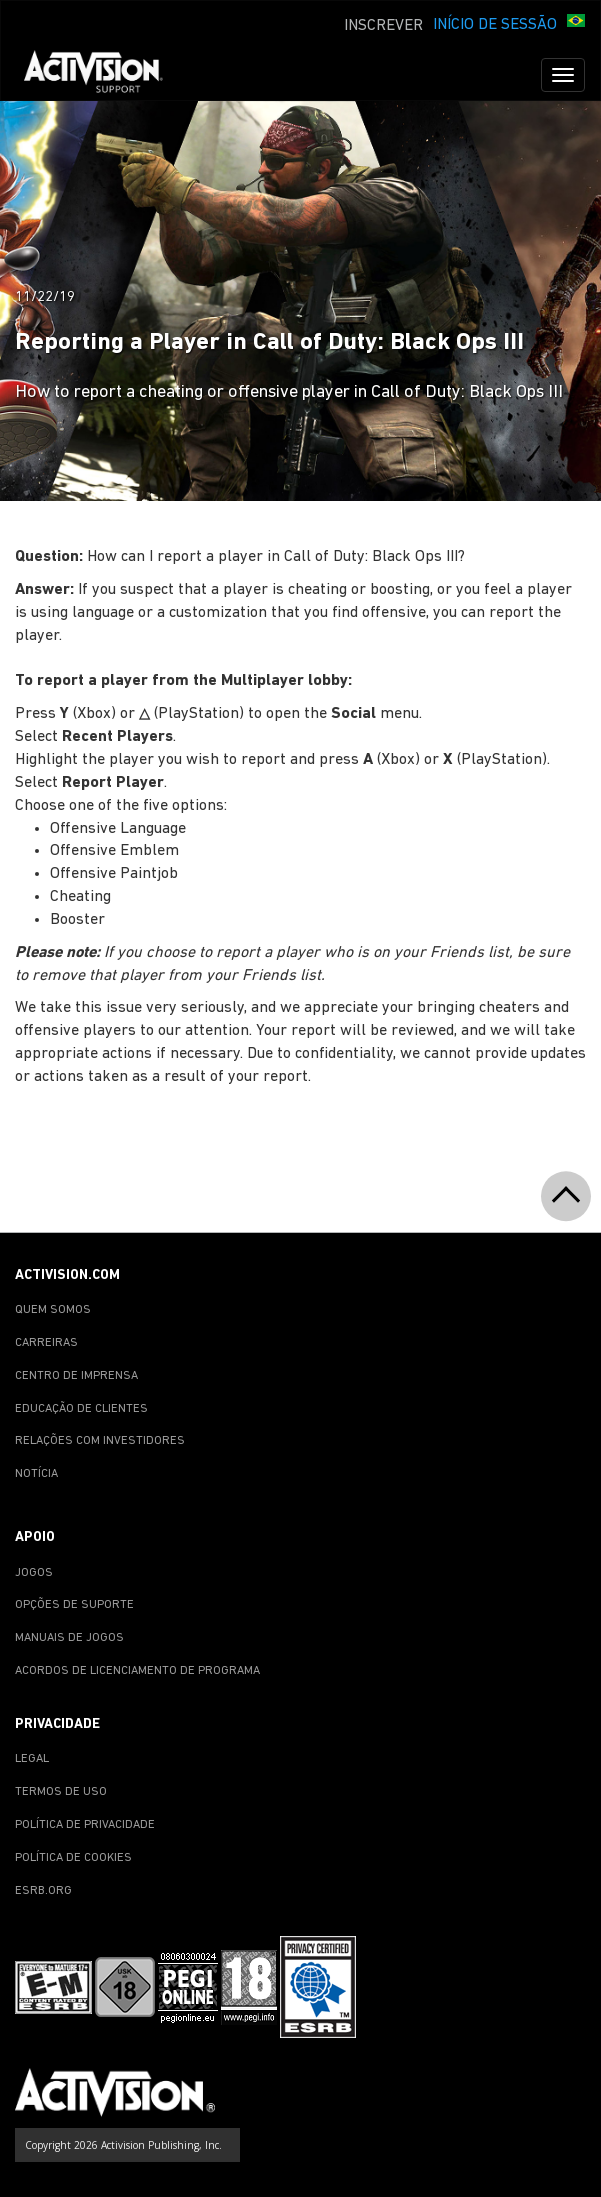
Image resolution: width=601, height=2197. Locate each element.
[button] (576, 23)
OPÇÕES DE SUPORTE (74, 1605)
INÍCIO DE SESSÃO (495, 25)
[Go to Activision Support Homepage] (103, 75)
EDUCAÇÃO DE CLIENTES (81, 1409)
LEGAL (32, 1759)
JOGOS (34, 1573)
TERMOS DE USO (61, 1792)
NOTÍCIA (36, 1474)
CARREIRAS (46, 1343)
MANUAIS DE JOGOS (69, 1638)
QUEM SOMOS (53, 1310)
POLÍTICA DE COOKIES (73, 1858)
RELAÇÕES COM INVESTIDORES (100, 1441)
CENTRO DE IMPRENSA (76, 1376)
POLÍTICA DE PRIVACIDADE (85, 1825)
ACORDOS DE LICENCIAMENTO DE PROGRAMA (137, 1671)
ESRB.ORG (43, 1891)
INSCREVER (383, 26)
